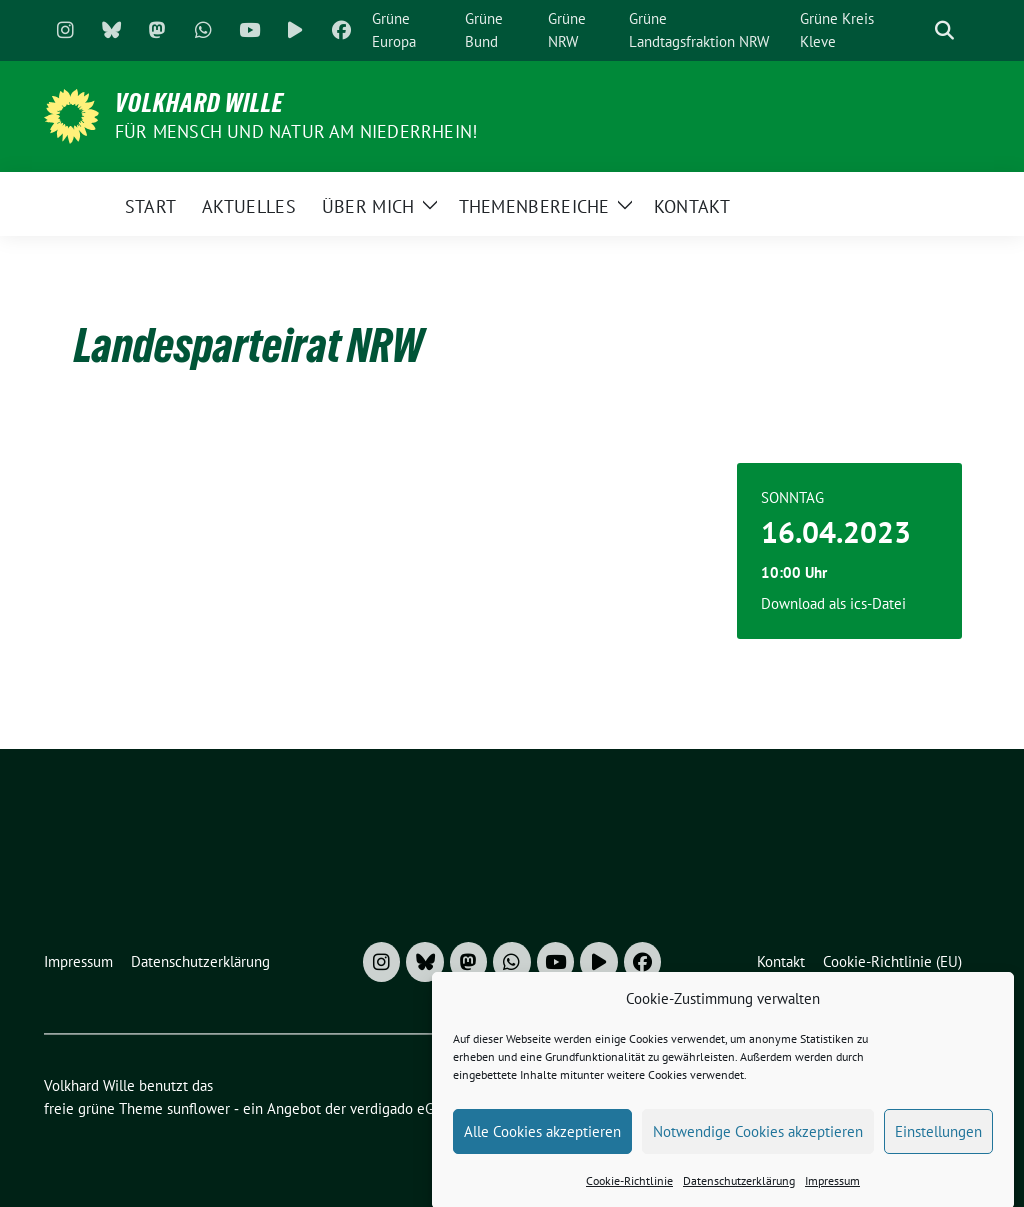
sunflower (198, 1108)
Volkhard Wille (199, 103)
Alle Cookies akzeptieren (542, 1141)
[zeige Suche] (944, 30)
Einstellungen (938, 1141)
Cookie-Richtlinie (629, 1191)
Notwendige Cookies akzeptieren (758, 1141)
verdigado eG (392, 1108)
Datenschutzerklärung (739, 1191)
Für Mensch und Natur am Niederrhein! (296, 131)
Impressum (832, 1191)
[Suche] (916, 30)
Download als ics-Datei (833, 603)
